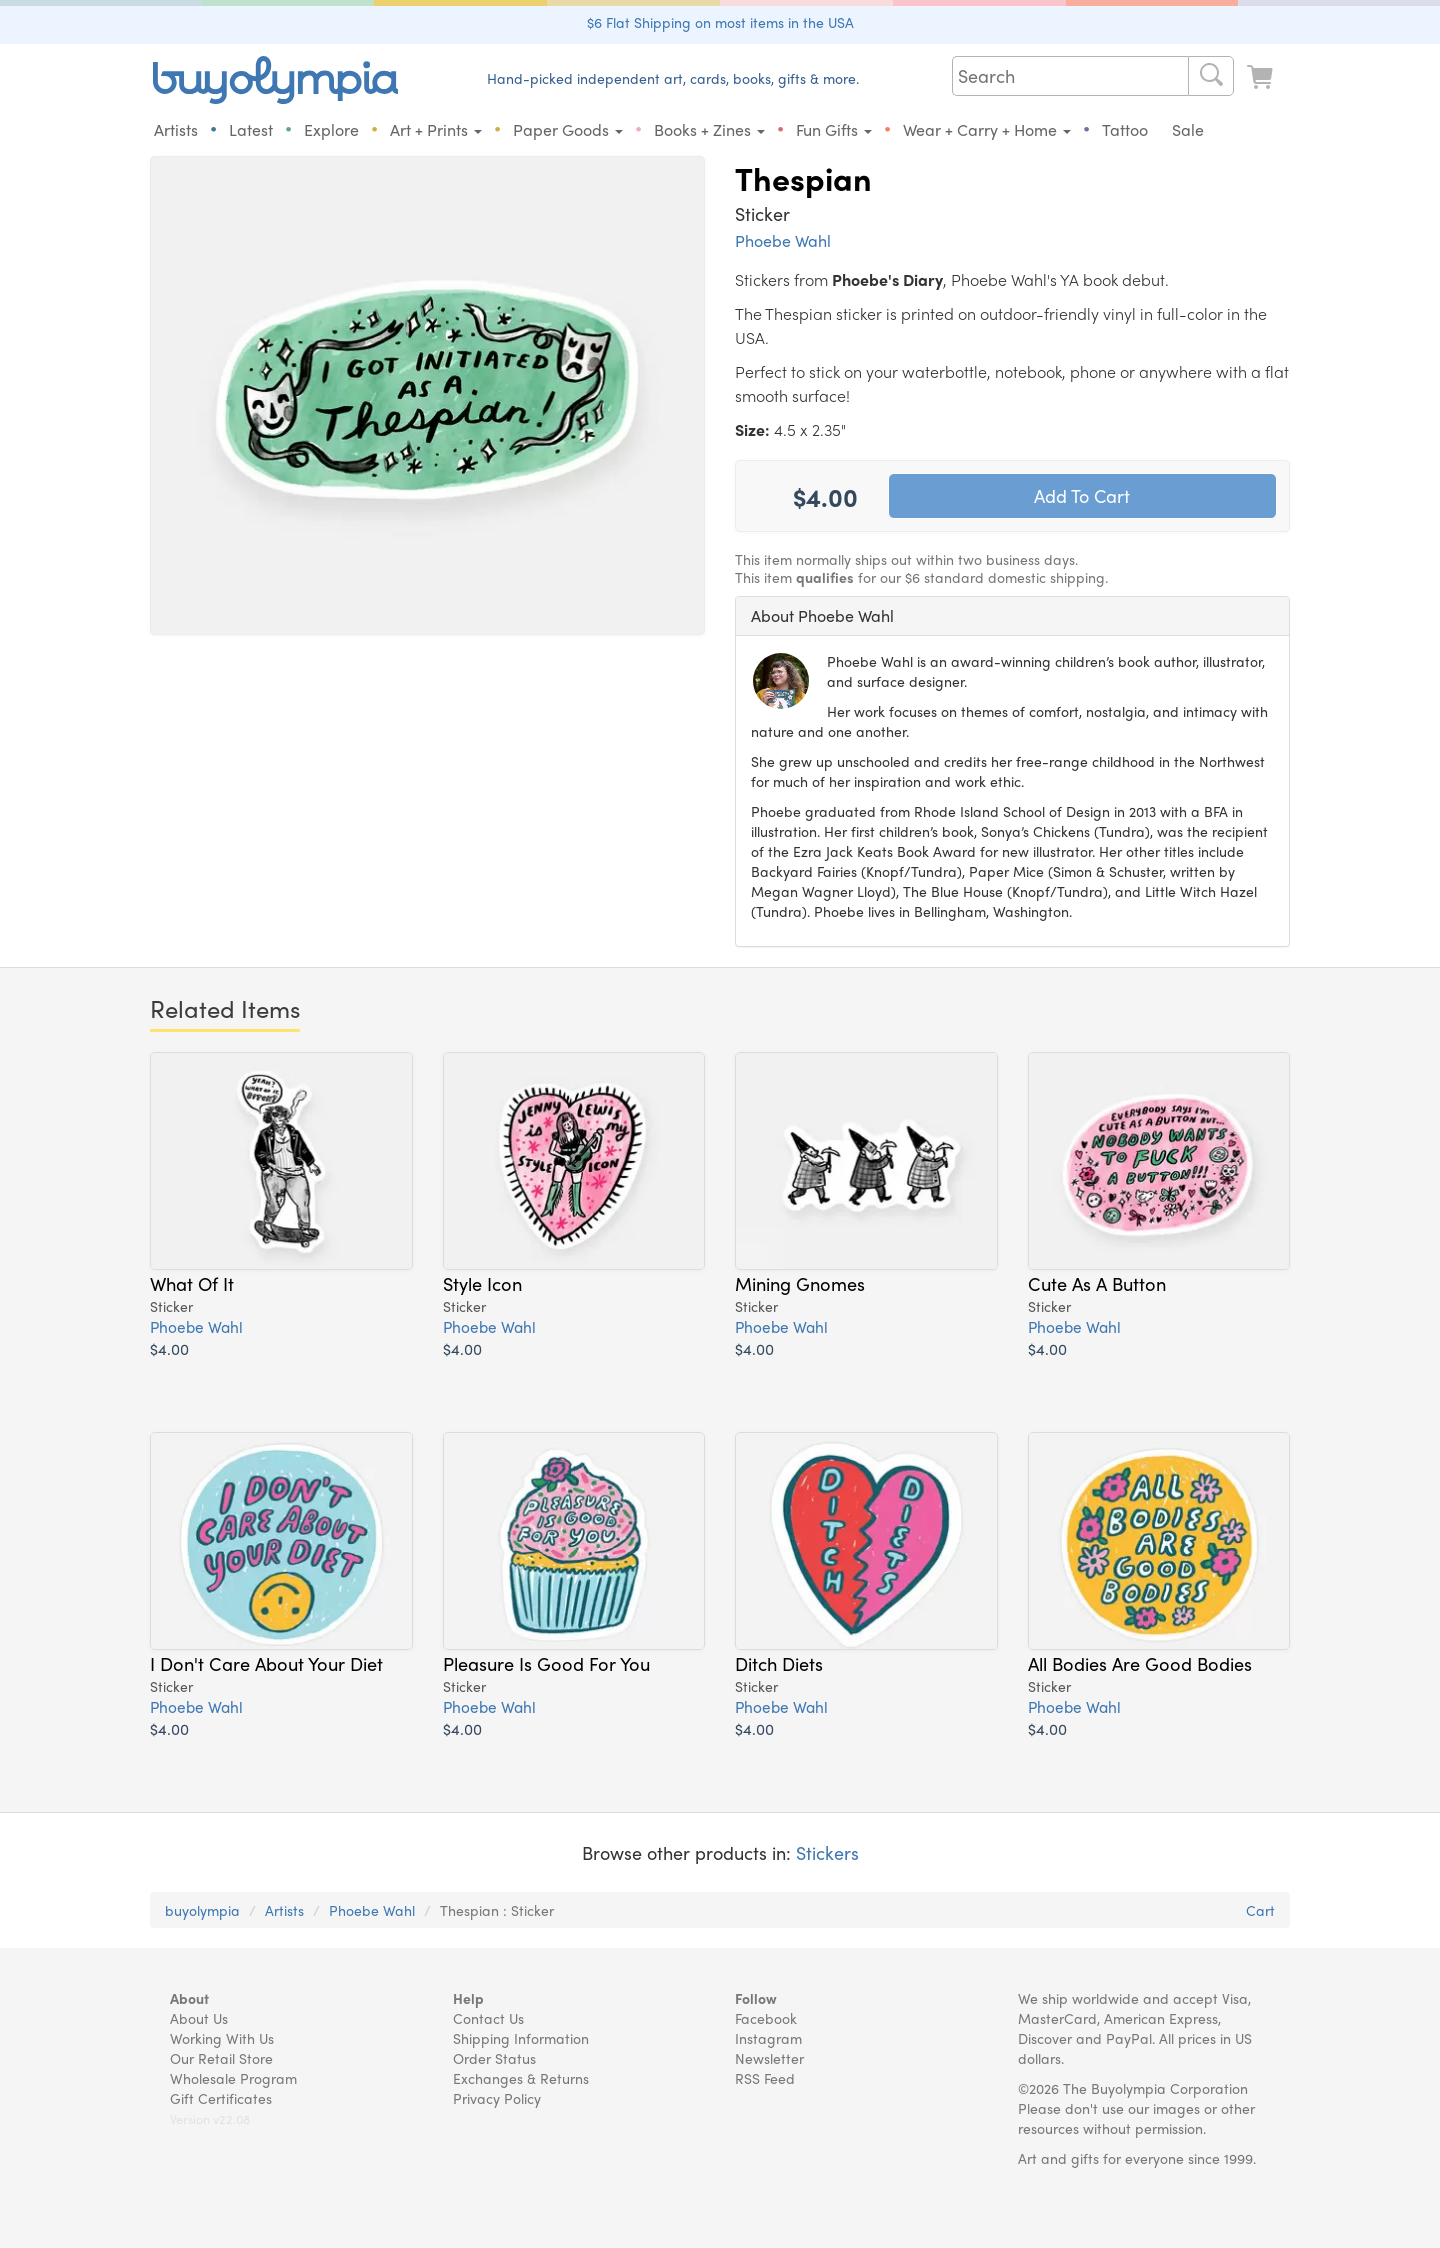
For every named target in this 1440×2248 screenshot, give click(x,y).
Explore (331, 129)
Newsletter (769, 2058)
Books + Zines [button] (709, 129)
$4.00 (169, 1355)
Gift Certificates (221, 2098)
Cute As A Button (1097, 1290)
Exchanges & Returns (521, 2078)
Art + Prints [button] (436, 129)
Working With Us (222, 2038)
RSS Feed (765, 2078)
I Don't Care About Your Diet (266, 1670)
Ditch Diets (779, 1670)
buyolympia (202, 1910)
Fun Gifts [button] (834, 129)
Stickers (827, 1852)
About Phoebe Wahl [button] (822, 615)
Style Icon (482, 1290)
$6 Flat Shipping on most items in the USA (720, 22)
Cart (1260, 1910)
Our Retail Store (221, 2058)
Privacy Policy (497, 2098)
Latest (251, 129)
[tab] (1012, 616)
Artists (176, 129)
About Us (199, 2018)
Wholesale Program (233, 2078)
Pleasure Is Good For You (546, 1670)
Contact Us (488, 2018)
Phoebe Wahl (783, 240)
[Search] (1211, 76)
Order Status (494, 2058)
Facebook (766, 2018)
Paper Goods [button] (568, 129)
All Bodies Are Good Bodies (1140, 1670)
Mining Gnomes (800, 1290)
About (189, 1998)
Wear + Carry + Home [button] (987, 129)
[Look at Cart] (1262, 77)
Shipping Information (521, 2038)
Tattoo (1125, 129)
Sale (1188, 129)
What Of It (192, 1290)
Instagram (768, 2038)
